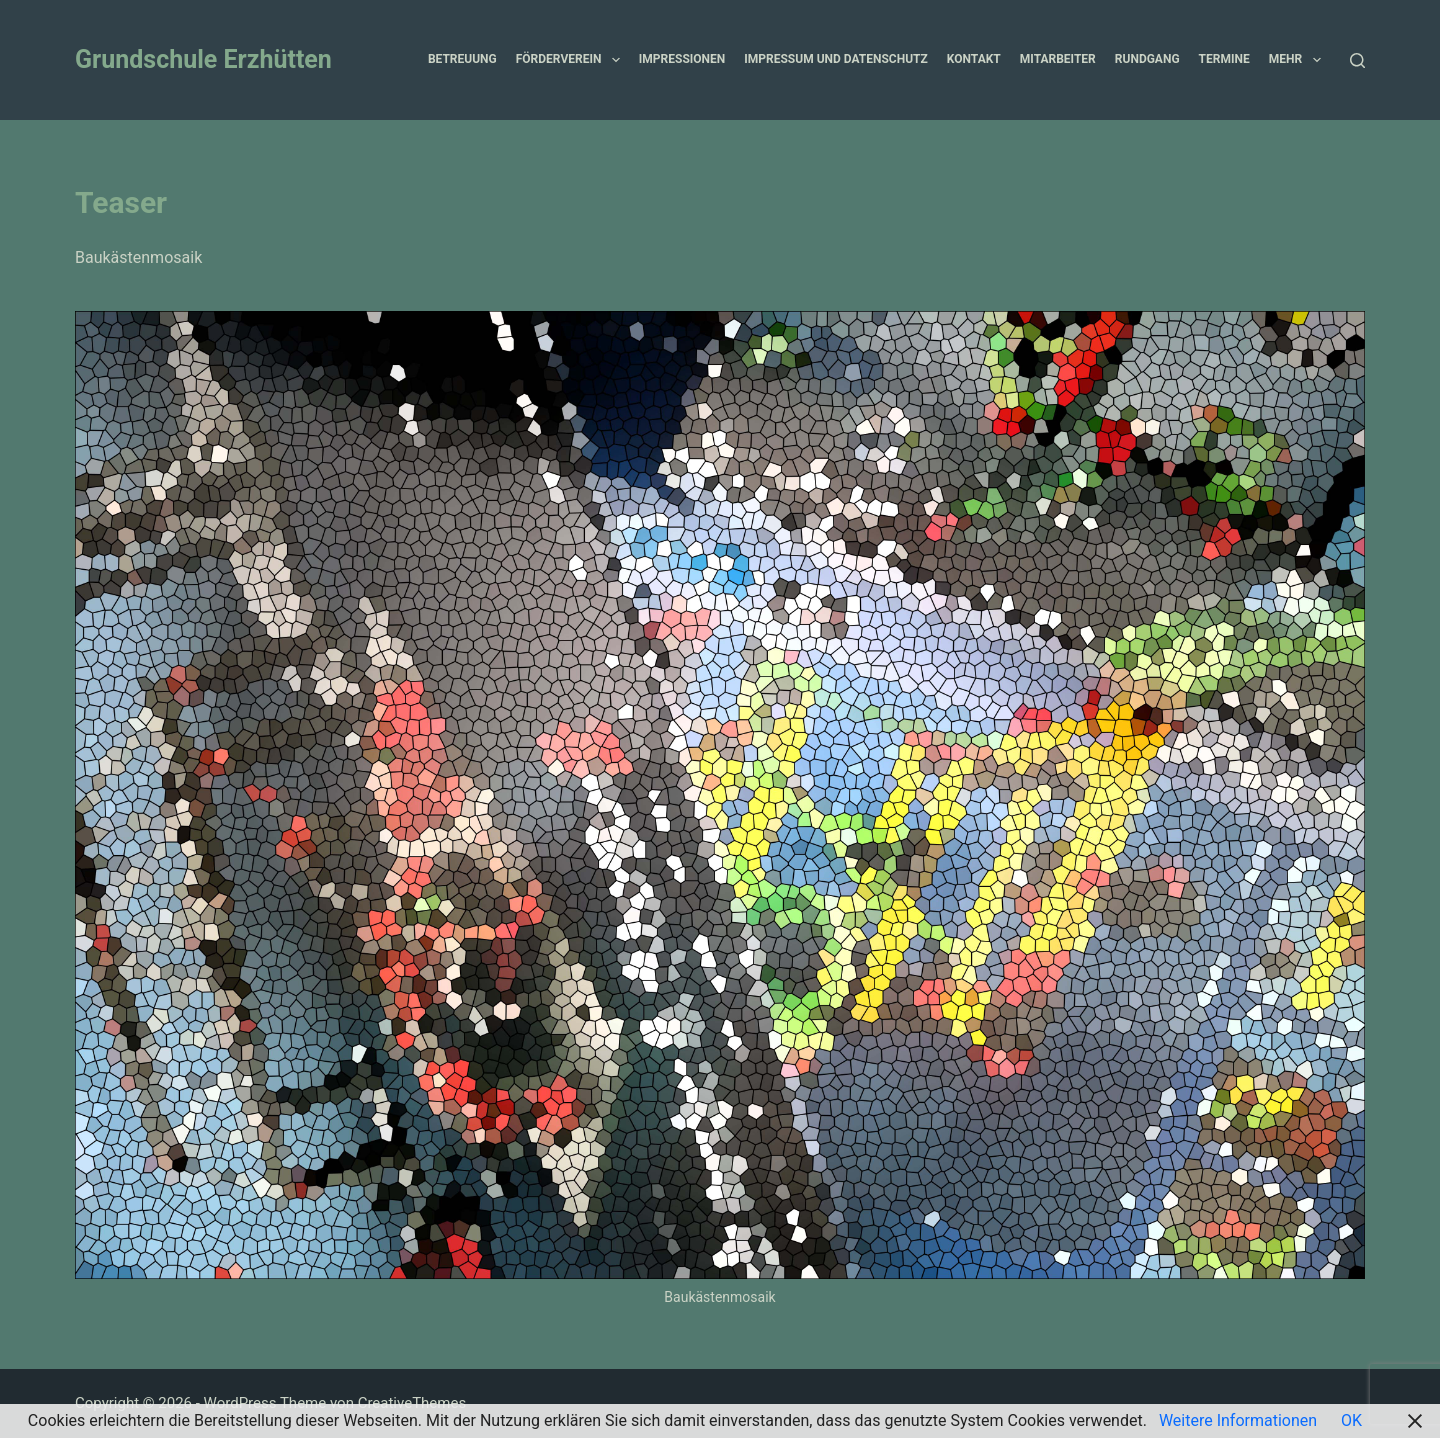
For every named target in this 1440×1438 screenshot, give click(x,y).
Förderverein (572, 60)
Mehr (1299, 60)
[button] (616, 60)
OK (1351, 1420)
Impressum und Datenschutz (836, 59)
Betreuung (462, 59)
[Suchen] (1357, 60)
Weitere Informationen (1238, 1420)
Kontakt (974, 59)
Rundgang (1147, 59)
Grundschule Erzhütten (203, 59)
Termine (1224, 59)
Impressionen (682, 59)
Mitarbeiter (1058, 59)
